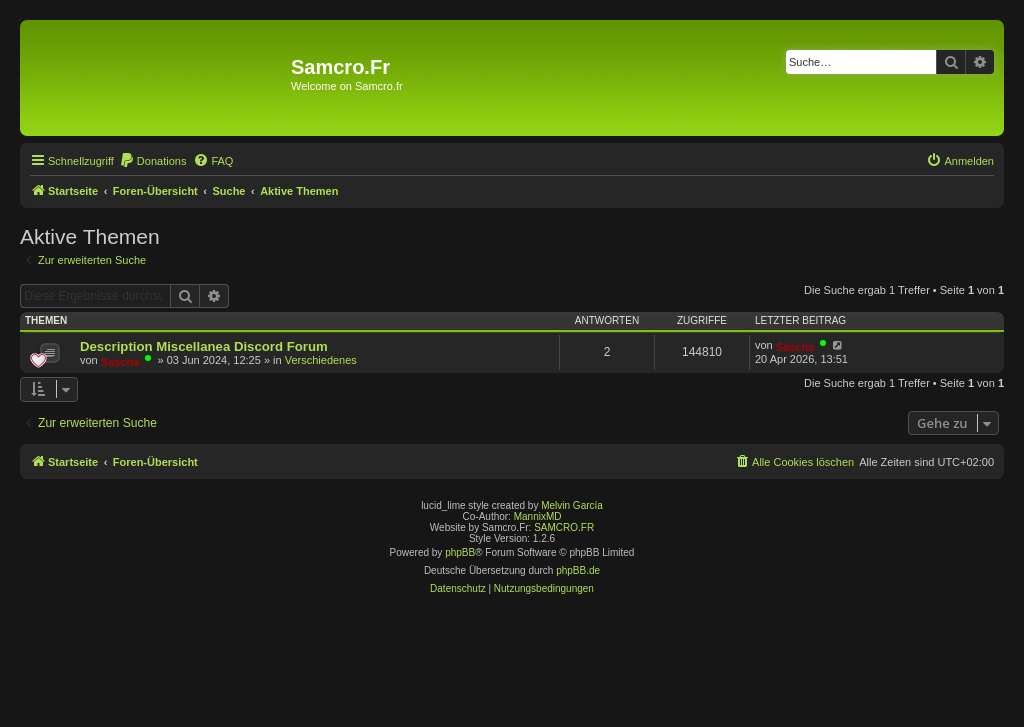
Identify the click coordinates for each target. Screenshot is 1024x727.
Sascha (120, 362)
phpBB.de (578, 570)
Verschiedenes (321, 360)
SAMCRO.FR (564, 527)
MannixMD (538, 516)
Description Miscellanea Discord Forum (204, 346)
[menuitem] (153, 161)
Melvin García (572, 505)
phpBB (460, 552)
